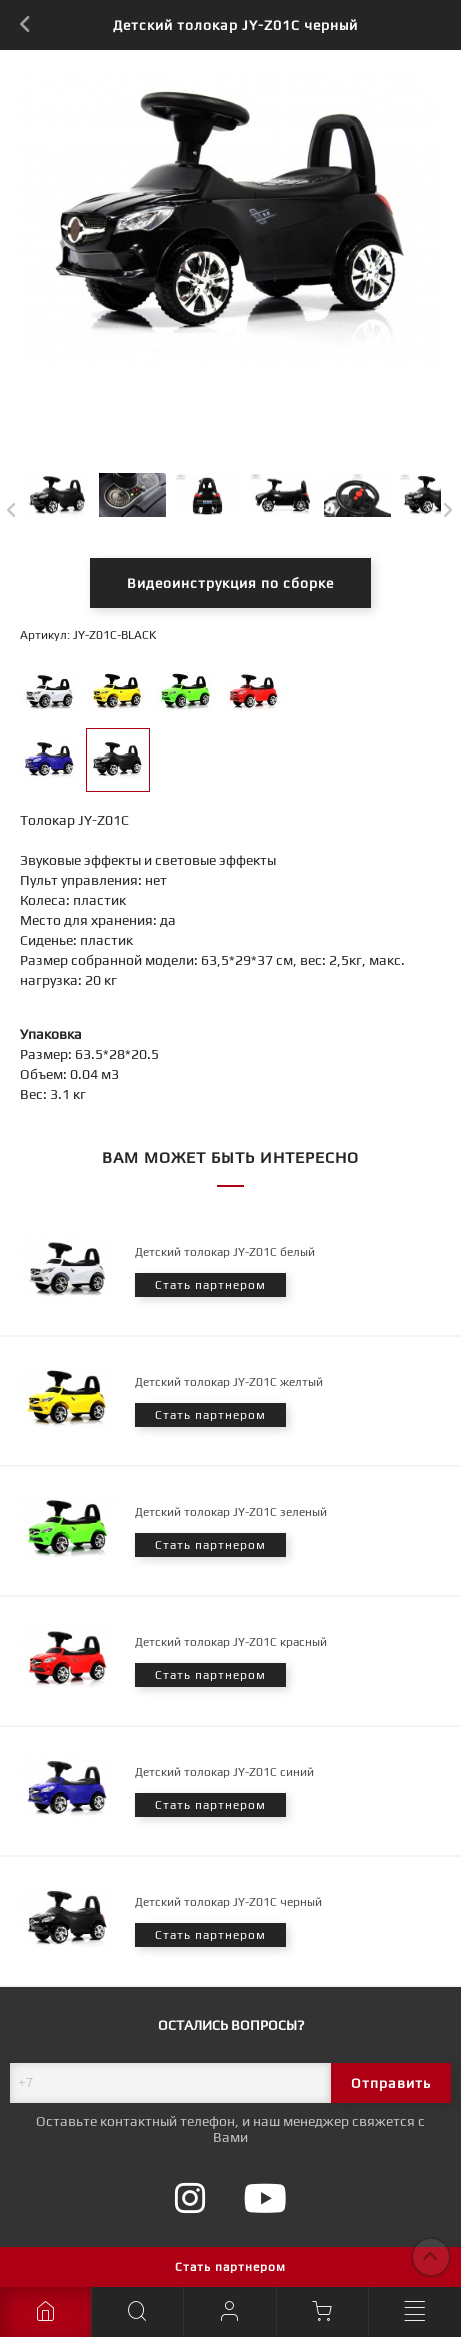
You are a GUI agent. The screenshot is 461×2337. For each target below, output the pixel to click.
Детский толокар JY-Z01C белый (225, 1252)
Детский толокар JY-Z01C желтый (229, 1382)
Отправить (391, 2083)
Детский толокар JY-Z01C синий (224, 1772)
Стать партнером (230, 2267)
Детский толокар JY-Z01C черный (228, 1902)
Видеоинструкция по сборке (230, 583)
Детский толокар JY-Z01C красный (231, 1642)
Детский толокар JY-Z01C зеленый (231, 1512)
